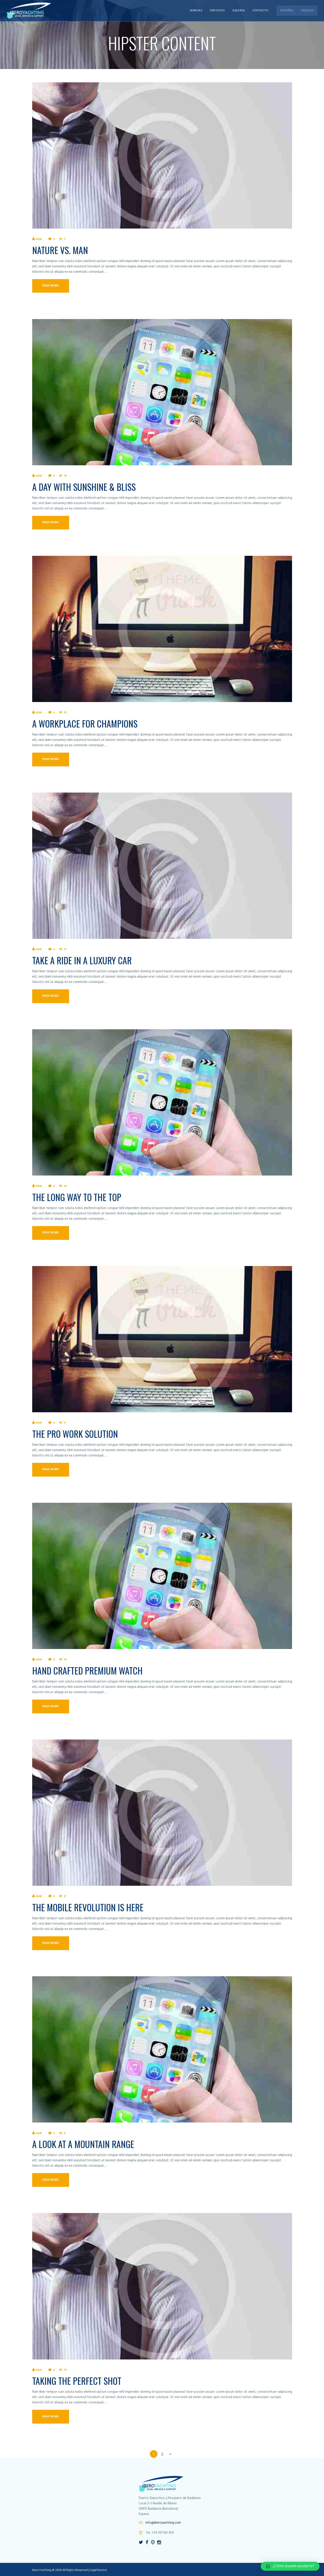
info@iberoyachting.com (163, 2522)
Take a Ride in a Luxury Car (82, 960)
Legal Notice (98, 2570)
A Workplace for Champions (84, 723)
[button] (290, 2566)
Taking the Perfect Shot (76, 2380)
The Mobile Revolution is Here (87, 1907)
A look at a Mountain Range (83, 2144)
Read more (50, 285)
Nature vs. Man (60, 250)
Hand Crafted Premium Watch (87, 1670)
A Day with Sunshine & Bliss (84, 486)
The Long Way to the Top (76, 1197)
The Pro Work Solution (75, 1433)
